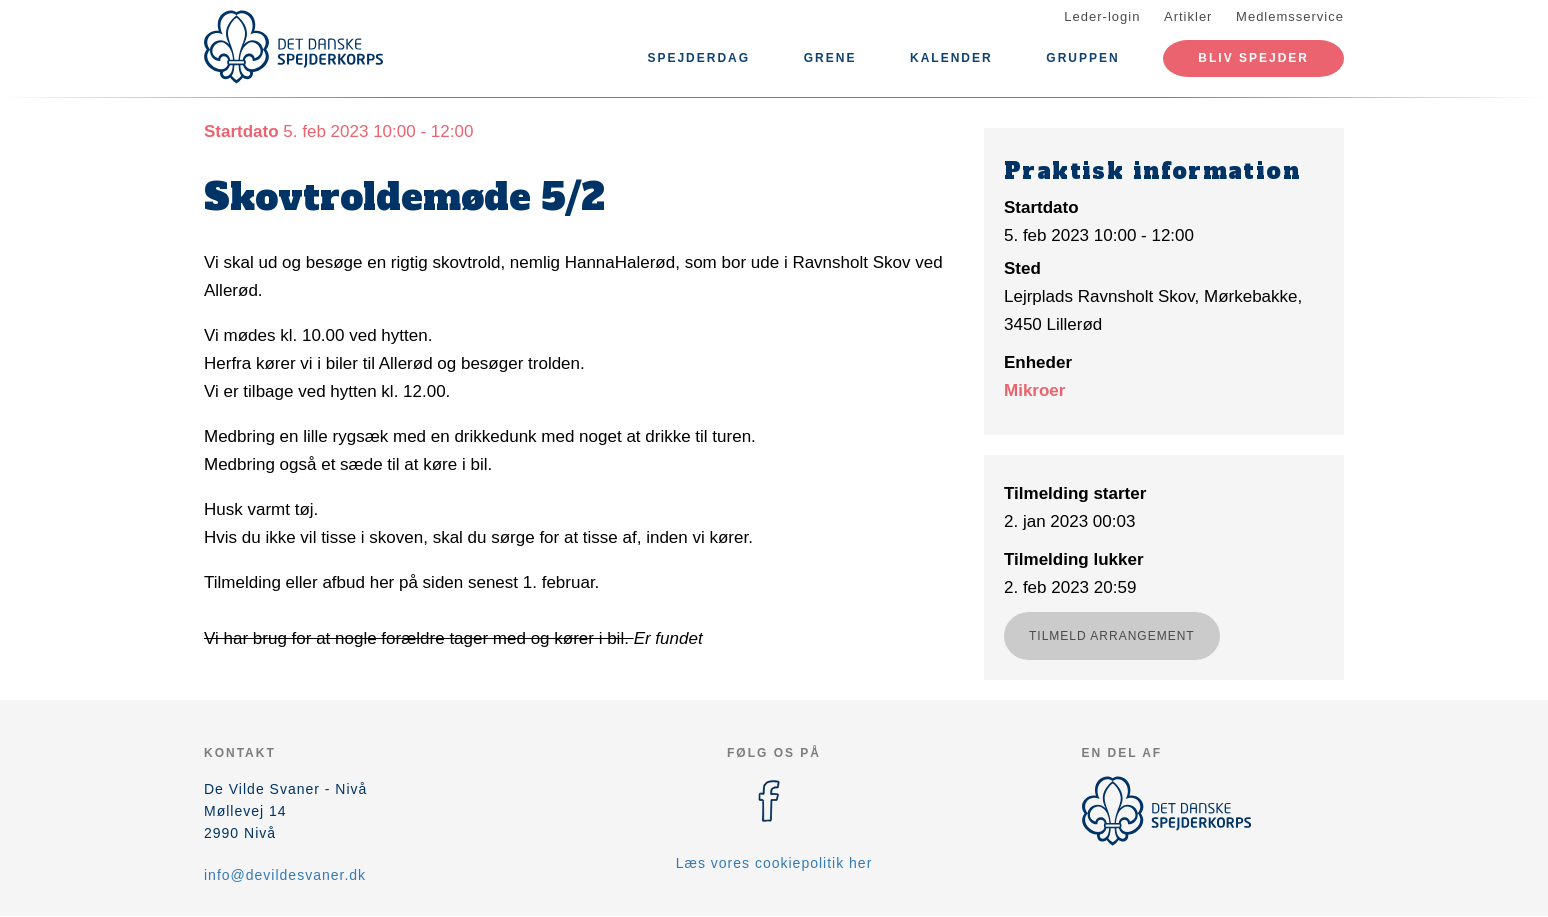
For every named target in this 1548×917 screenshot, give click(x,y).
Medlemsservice (1290, 16)
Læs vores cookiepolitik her (774, 863)
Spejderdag (698, 58)
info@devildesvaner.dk (285, 875)
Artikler (1188, 16)
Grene (830, 58)
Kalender (951, 58)
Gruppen (1082, 58)
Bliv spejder (1253, 58)
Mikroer (1034, 390)
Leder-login (1102, 16)
